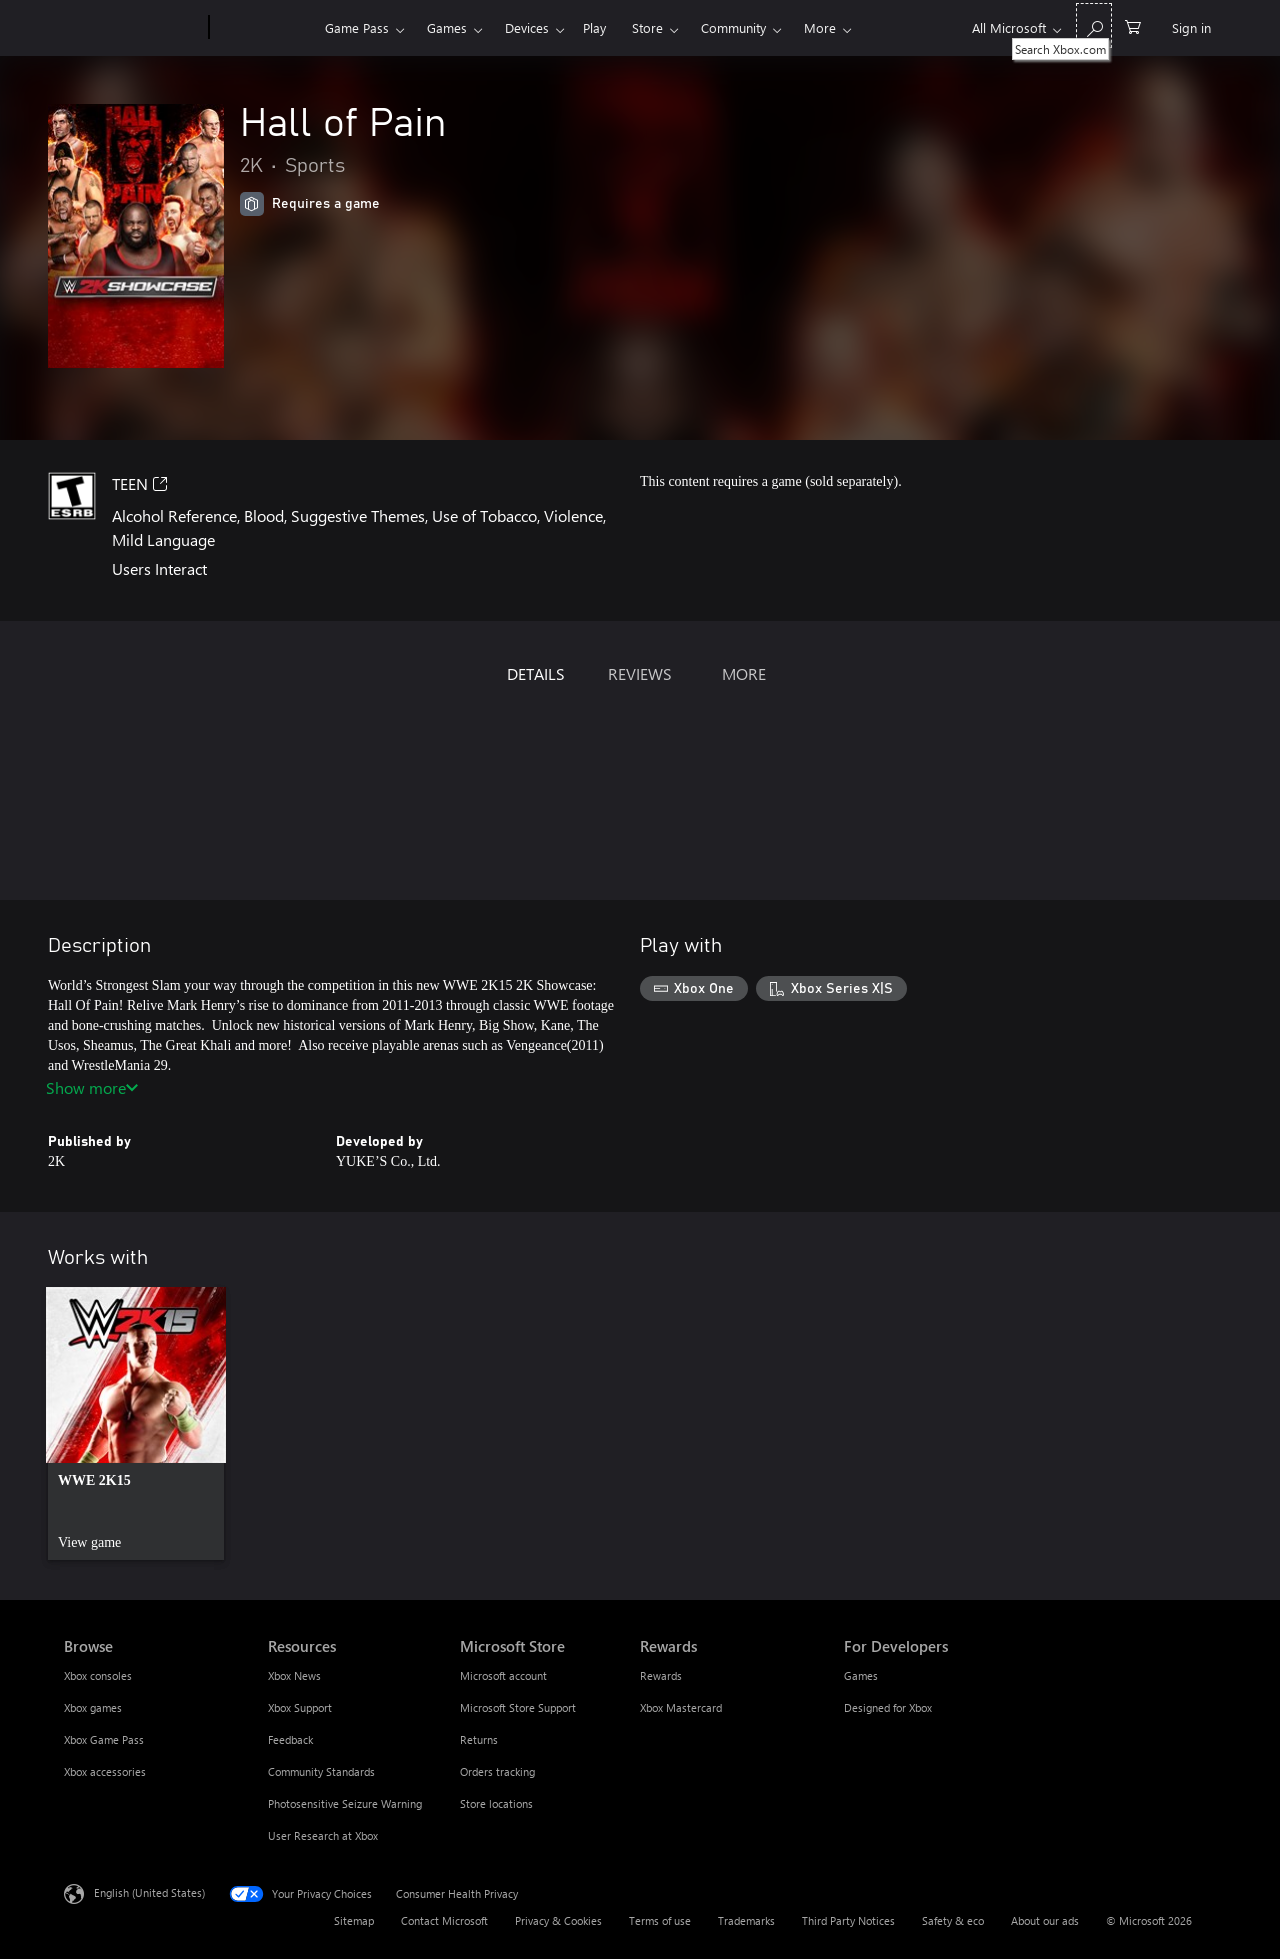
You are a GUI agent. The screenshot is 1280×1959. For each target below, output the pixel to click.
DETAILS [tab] (536, 673)
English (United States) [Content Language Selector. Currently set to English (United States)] (149, 1892)
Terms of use (660, 1920)
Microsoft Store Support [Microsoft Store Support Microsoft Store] (518, 1707)
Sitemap (354, 1920)
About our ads (1045, 1920)
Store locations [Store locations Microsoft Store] (496, 1803)
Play (594, 27)
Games (447, 27)
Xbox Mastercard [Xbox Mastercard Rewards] (681, 1707)
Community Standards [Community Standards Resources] (321, 1771)
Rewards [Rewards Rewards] (661, 1675)
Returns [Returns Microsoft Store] (479, 1739)
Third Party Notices (848, 1920)
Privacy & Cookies (558, 1920)
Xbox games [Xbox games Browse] (93, 1707)
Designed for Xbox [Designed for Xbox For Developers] (888, 1707)
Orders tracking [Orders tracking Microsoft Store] (497, 1771)
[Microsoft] (132, 28)
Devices (527, 27)
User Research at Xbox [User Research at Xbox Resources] (323, 1835)
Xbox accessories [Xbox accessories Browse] (105, 1771)
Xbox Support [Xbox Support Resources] (300, 1707)
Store (647, 27)
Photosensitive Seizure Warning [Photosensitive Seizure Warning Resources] (345, 1803)
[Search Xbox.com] (1094, 25)
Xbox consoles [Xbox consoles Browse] (98, 1675)
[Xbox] (264, 28)
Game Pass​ (357, 27)
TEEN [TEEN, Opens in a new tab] (140, 483)
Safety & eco (953, 1920)
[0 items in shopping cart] (1133, 25)
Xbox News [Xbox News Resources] (294, 1675)
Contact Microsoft (444, 1920)
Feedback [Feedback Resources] (290, 1739)
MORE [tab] (744, 673)
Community (733, 27)
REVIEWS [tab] (640, 673)
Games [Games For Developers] (861, 1675)
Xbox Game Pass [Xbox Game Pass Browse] (104, 1739)
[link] (136, 1424)
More (820, 27)
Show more (92, 1087)
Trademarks (746, 1920)
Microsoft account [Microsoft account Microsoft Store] (503, 1675)
